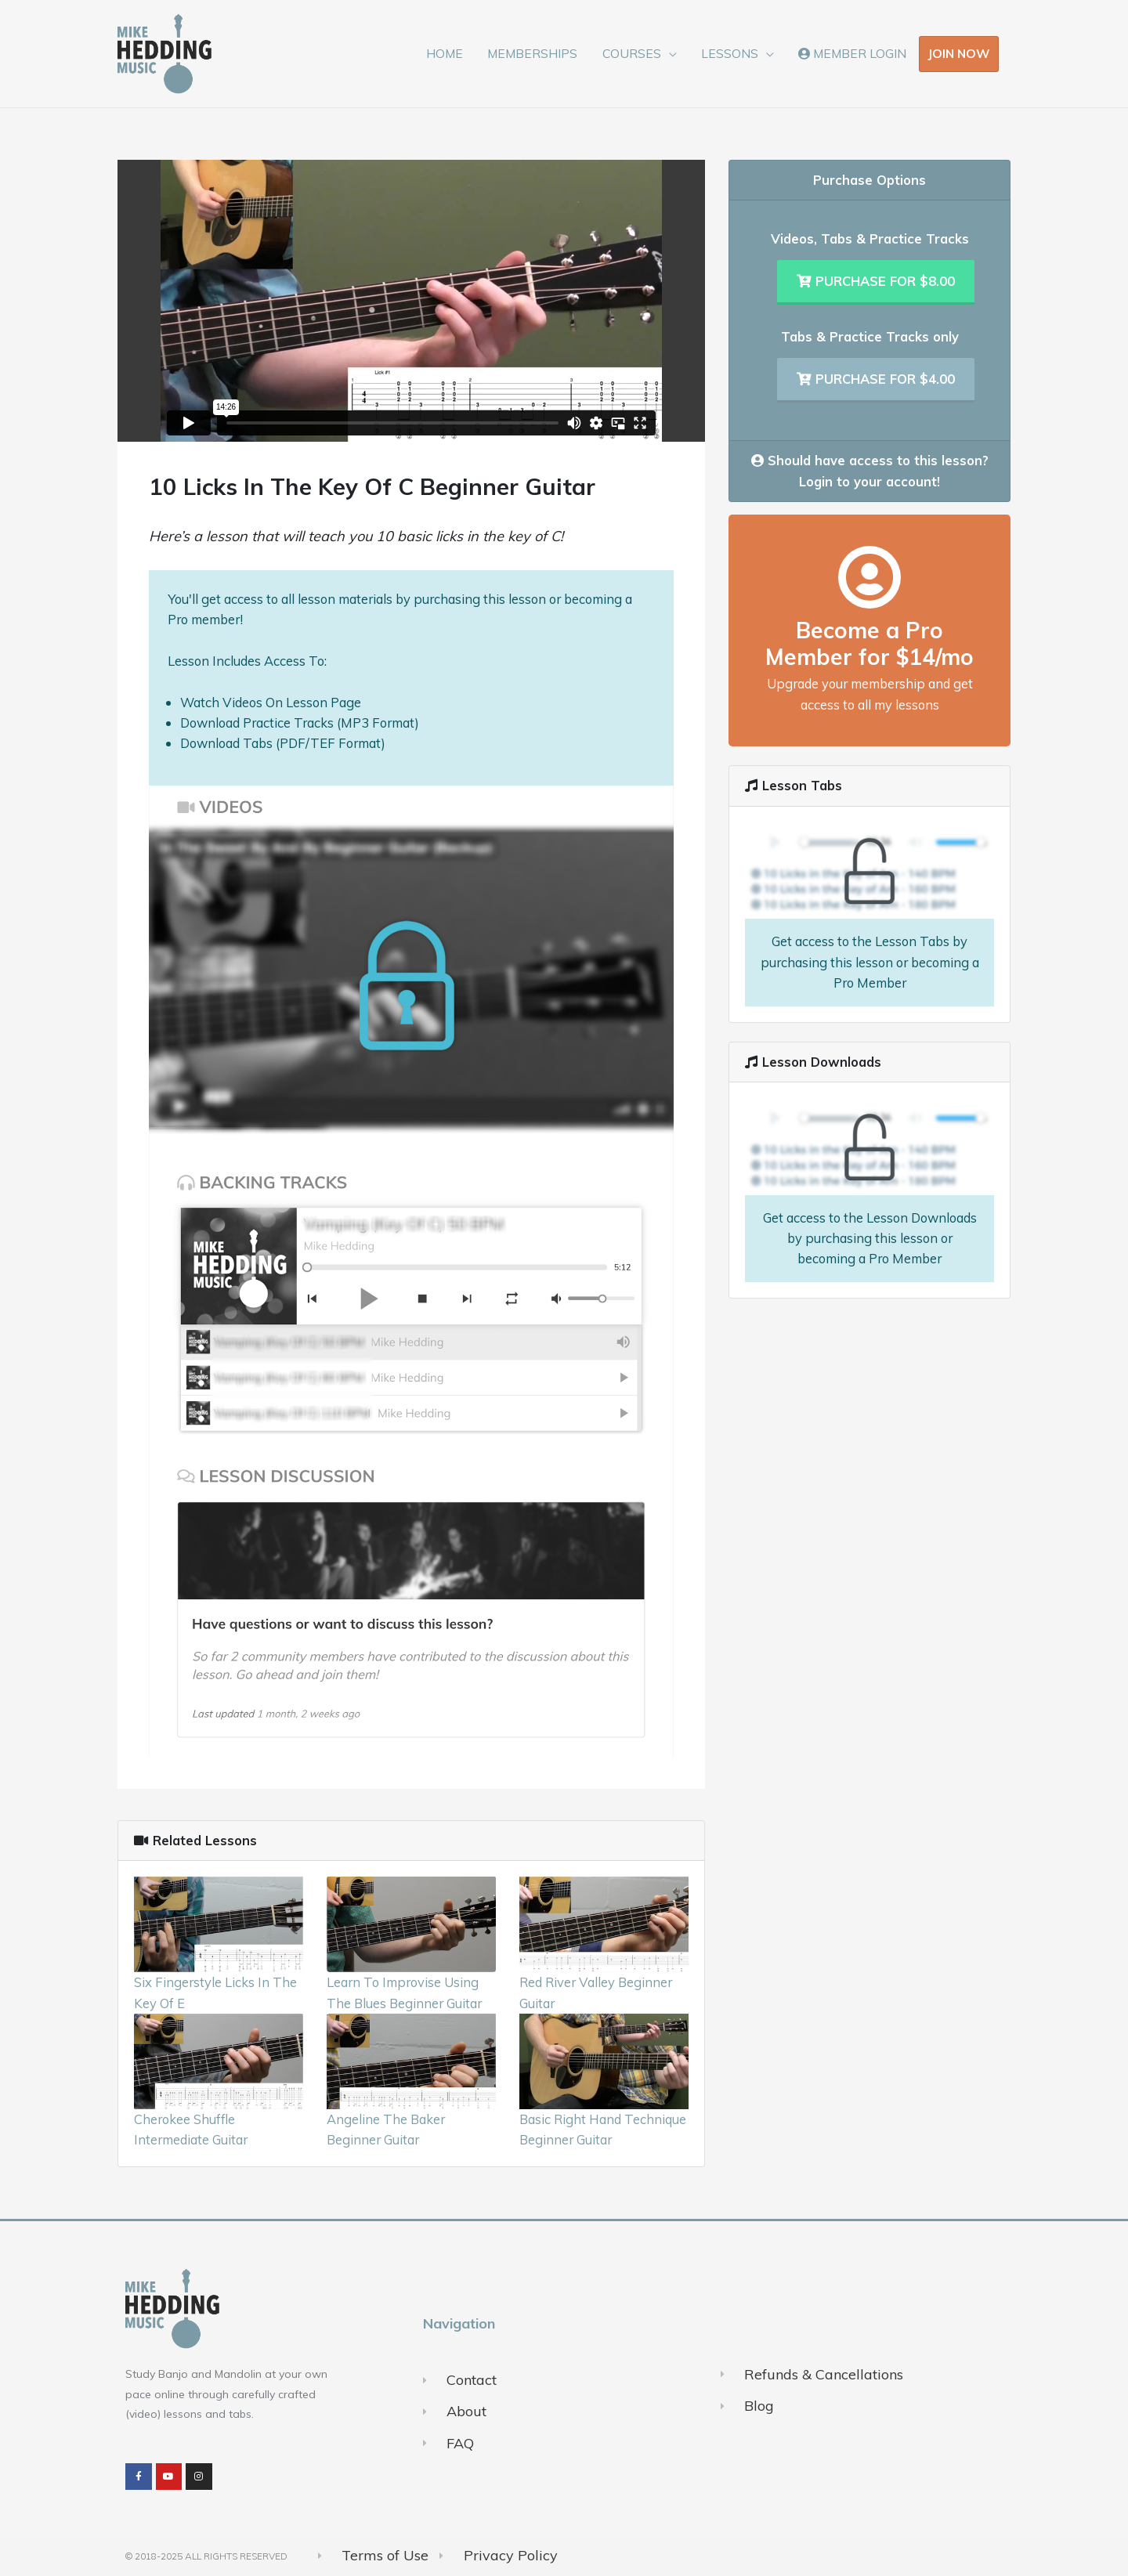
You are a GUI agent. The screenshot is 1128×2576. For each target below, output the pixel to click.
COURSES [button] (631, 53)
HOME (444, 53)
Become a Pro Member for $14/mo (869, 643)
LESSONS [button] (729, 53)
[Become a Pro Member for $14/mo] (869, 577)
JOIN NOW (958, 53)
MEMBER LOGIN (852, 53)
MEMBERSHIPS (532, 53)
